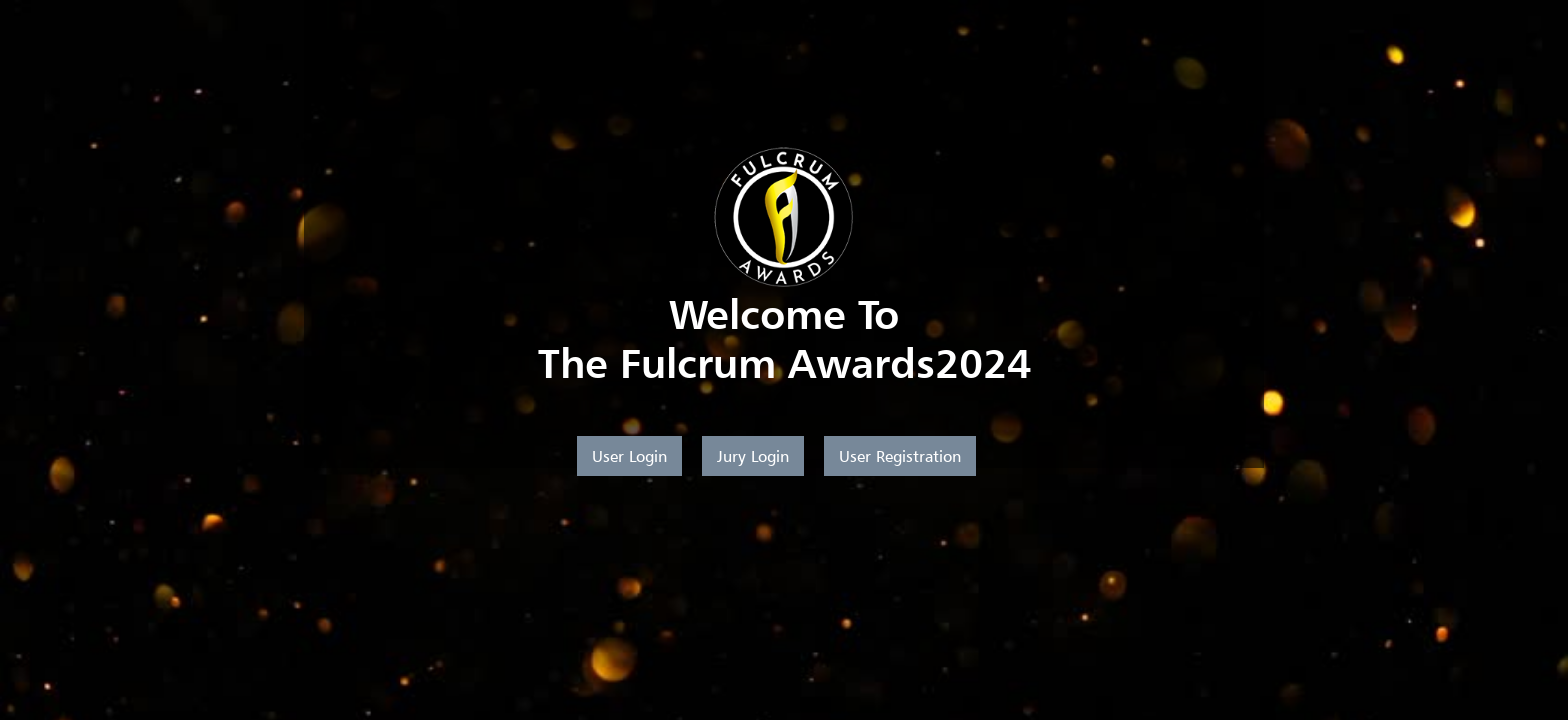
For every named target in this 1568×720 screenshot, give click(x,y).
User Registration (900, 456)
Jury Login (753, 456)
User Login (629, 456)
